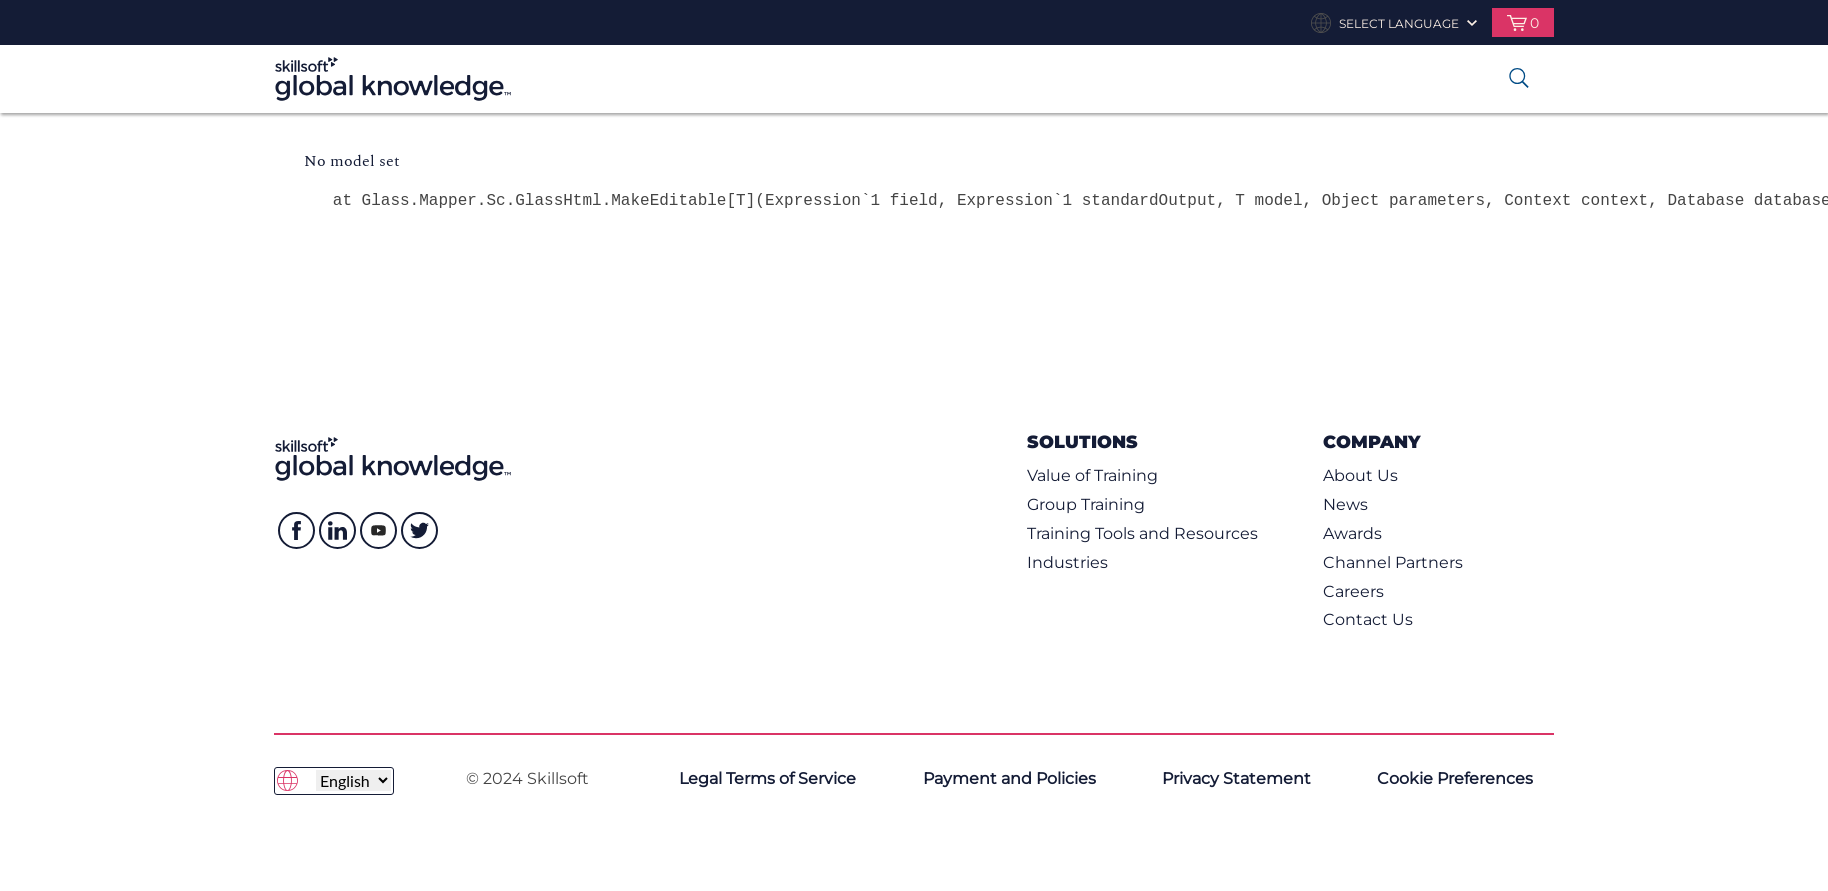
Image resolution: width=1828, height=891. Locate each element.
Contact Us (1368, 619)
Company (1371, 441)
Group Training (1086, 504)
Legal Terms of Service (767, 778)
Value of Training (1092, 475)
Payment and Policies (1009, 778)
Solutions (1082, 441)
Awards (1352, 533)
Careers (1353, 591)
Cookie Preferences (1455, 778)
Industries (1067, 562)
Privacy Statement (1236, 778)
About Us (1360, 475)
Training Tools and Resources (1142, 533)
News (1345, 504)
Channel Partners (1393, 562)
